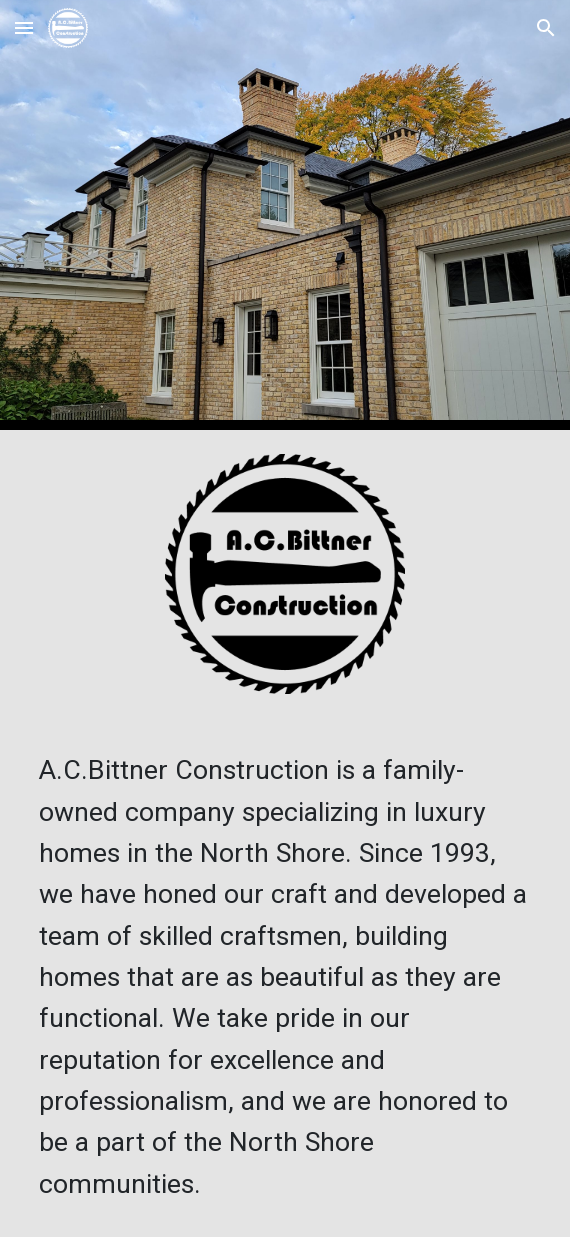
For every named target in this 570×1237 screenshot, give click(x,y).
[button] (24, 27)
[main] (284, 977)
